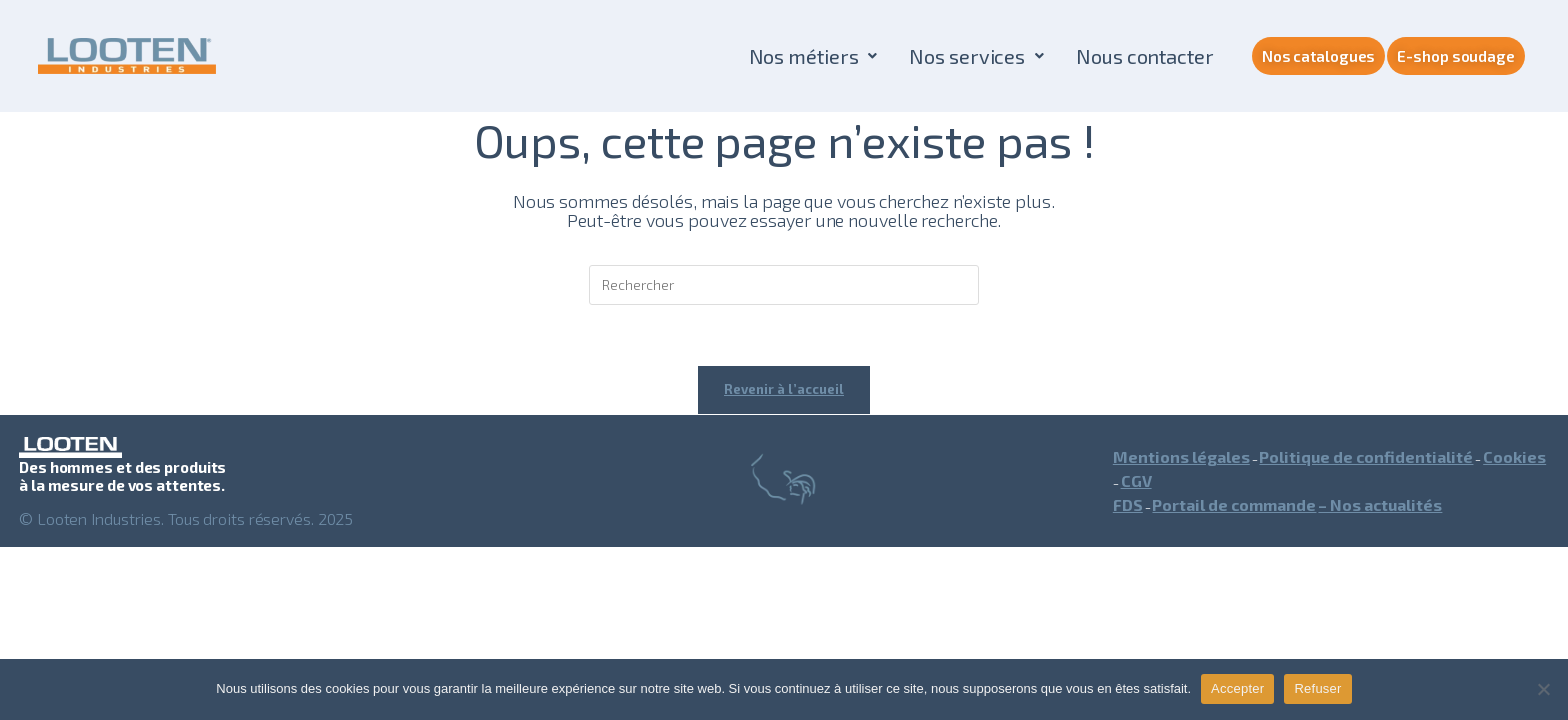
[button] (813, 56)
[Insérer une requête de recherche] (784, 285)
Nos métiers (813, 56)
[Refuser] (1543, 689)
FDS (1128, 504)
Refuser (1317, 688)
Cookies (1514, 456)
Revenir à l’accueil (784, 389)
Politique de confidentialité (1366, 456)
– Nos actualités (1380, 504)
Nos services (976, 56)
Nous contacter (1145, 56)
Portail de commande (1234, 504)
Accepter (1237, 688)
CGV (1136, 480)
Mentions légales (1181, 456)
